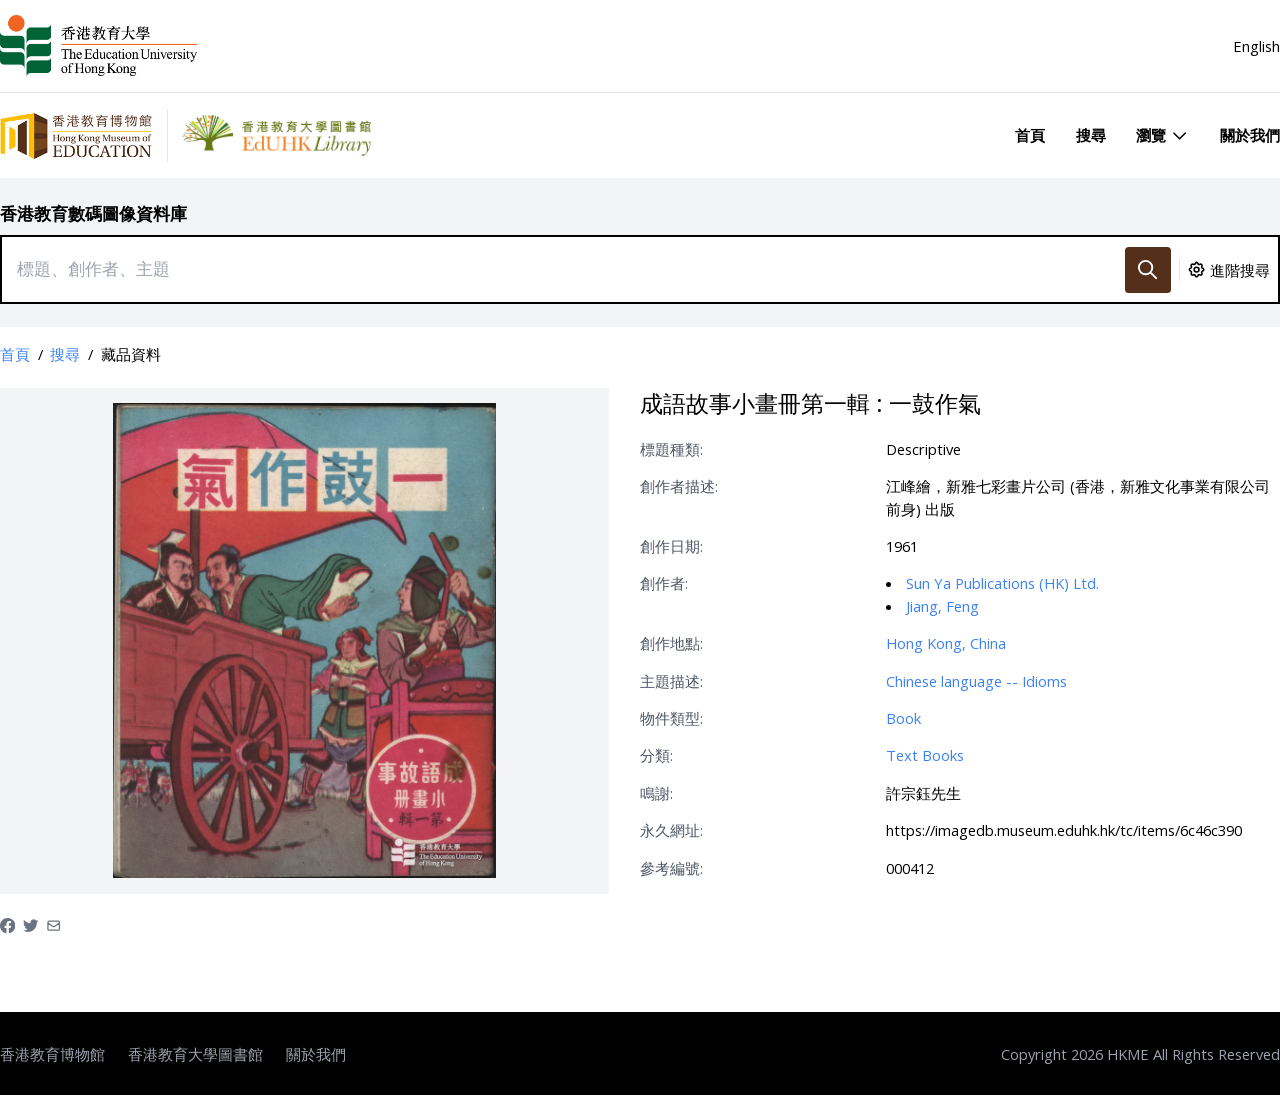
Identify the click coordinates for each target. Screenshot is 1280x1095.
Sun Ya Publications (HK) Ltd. (1002, 583)
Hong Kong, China (946, 643)
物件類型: (671, 718)
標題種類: (671, 449)
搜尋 (1091, 135)
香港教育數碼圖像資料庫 (93, 213)
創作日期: (671, 546)
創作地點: (671, 643)
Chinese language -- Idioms (976, 681)
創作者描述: (679, 486)
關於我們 (1250, 135)
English (1256, 46)
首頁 (1030, 135)
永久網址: (671, 830)
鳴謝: (656, 793)
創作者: (664, 583)
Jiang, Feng (942, 606)
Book (903, 718)
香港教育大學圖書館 (195, 1054)
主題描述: (671, 681)
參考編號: (671, 868)
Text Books (925, 755)
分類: (656, 755)
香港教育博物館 (52, 1054)
